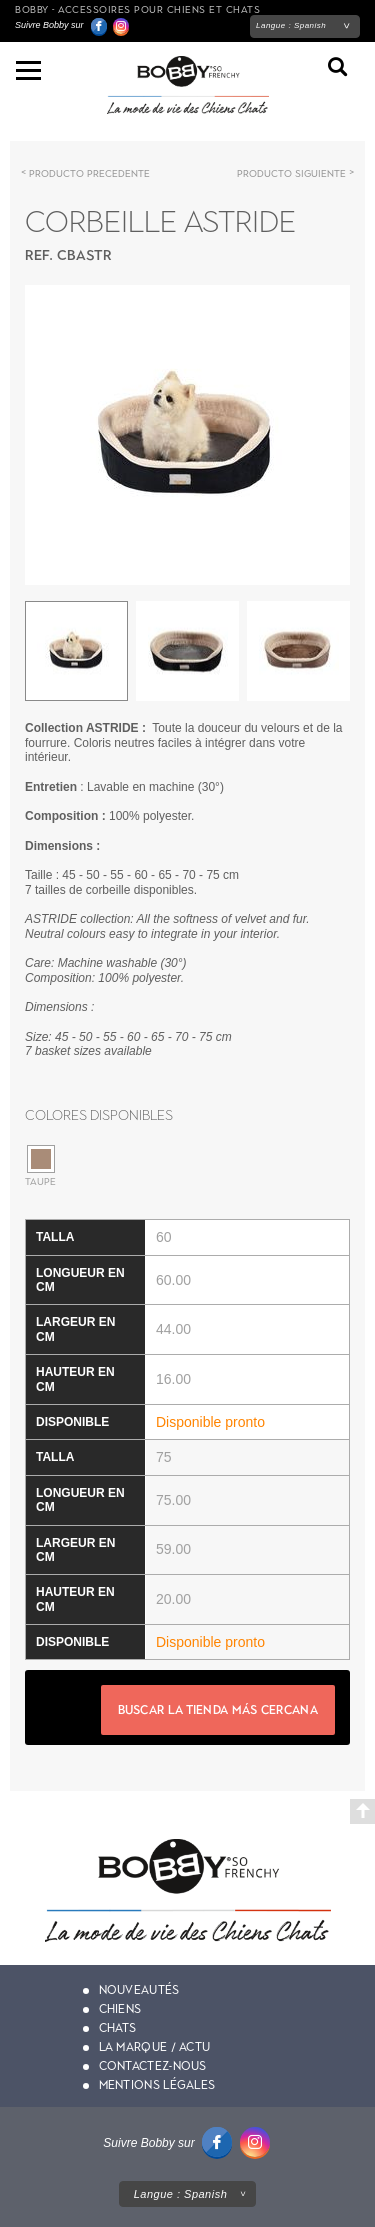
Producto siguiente (291, 173)
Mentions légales (157, 2085)
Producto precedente (89, 173)
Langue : (291, 25)
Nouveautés (139, 1990)
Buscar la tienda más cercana (218, 1710)
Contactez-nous (153, 2066)
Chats (118, 2028)
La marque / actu (155, 2047)
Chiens (120, 2009)
